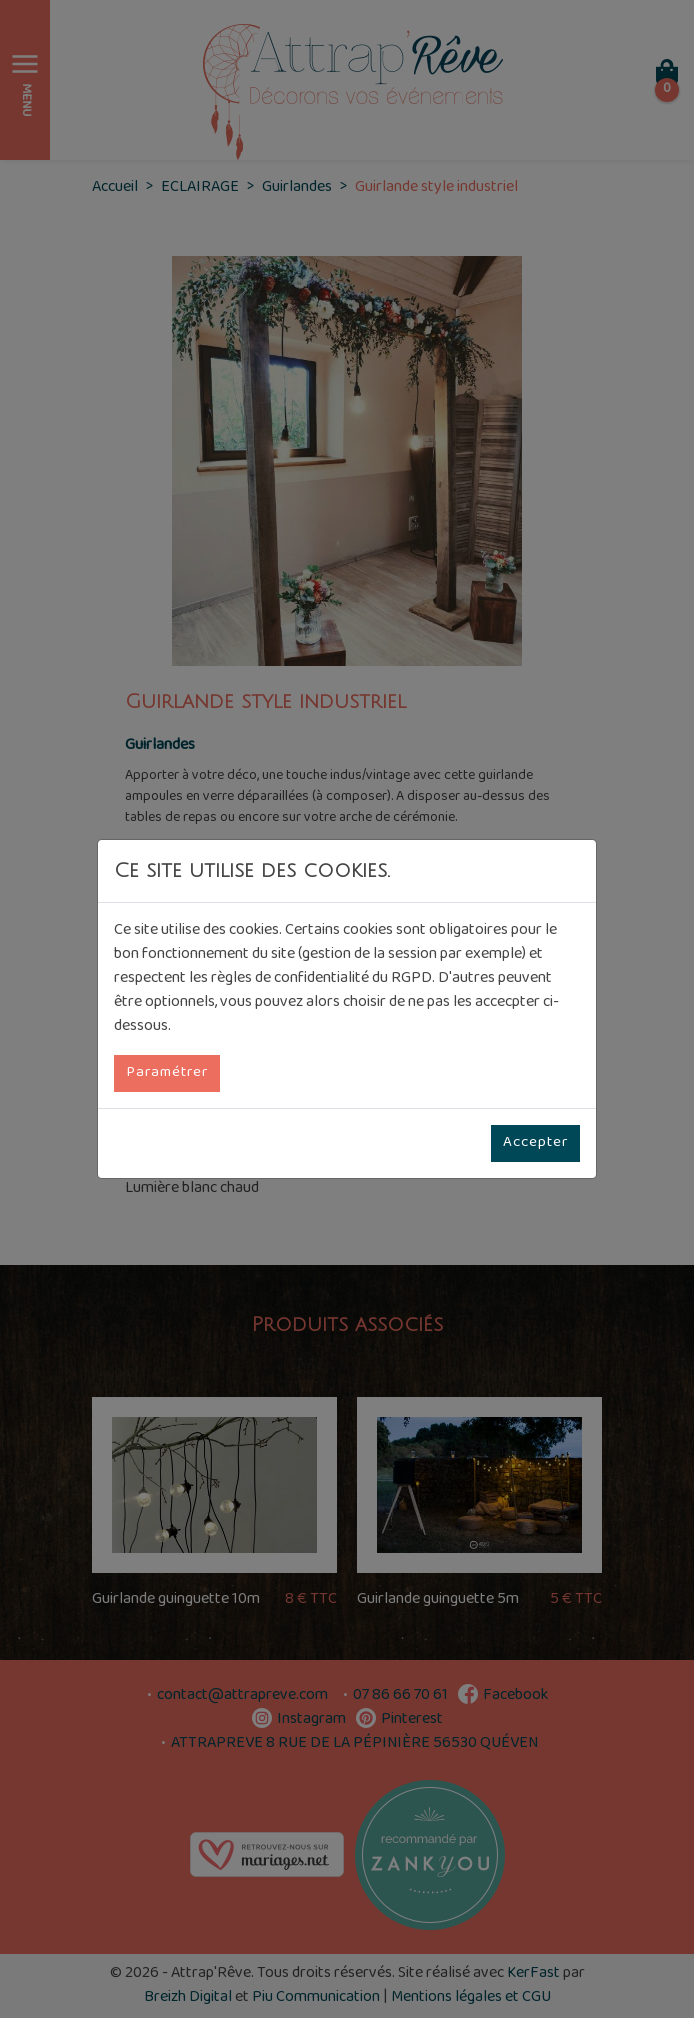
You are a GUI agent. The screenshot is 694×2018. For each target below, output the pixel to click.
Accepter (535, 1143)
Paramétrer (167, 1073)
